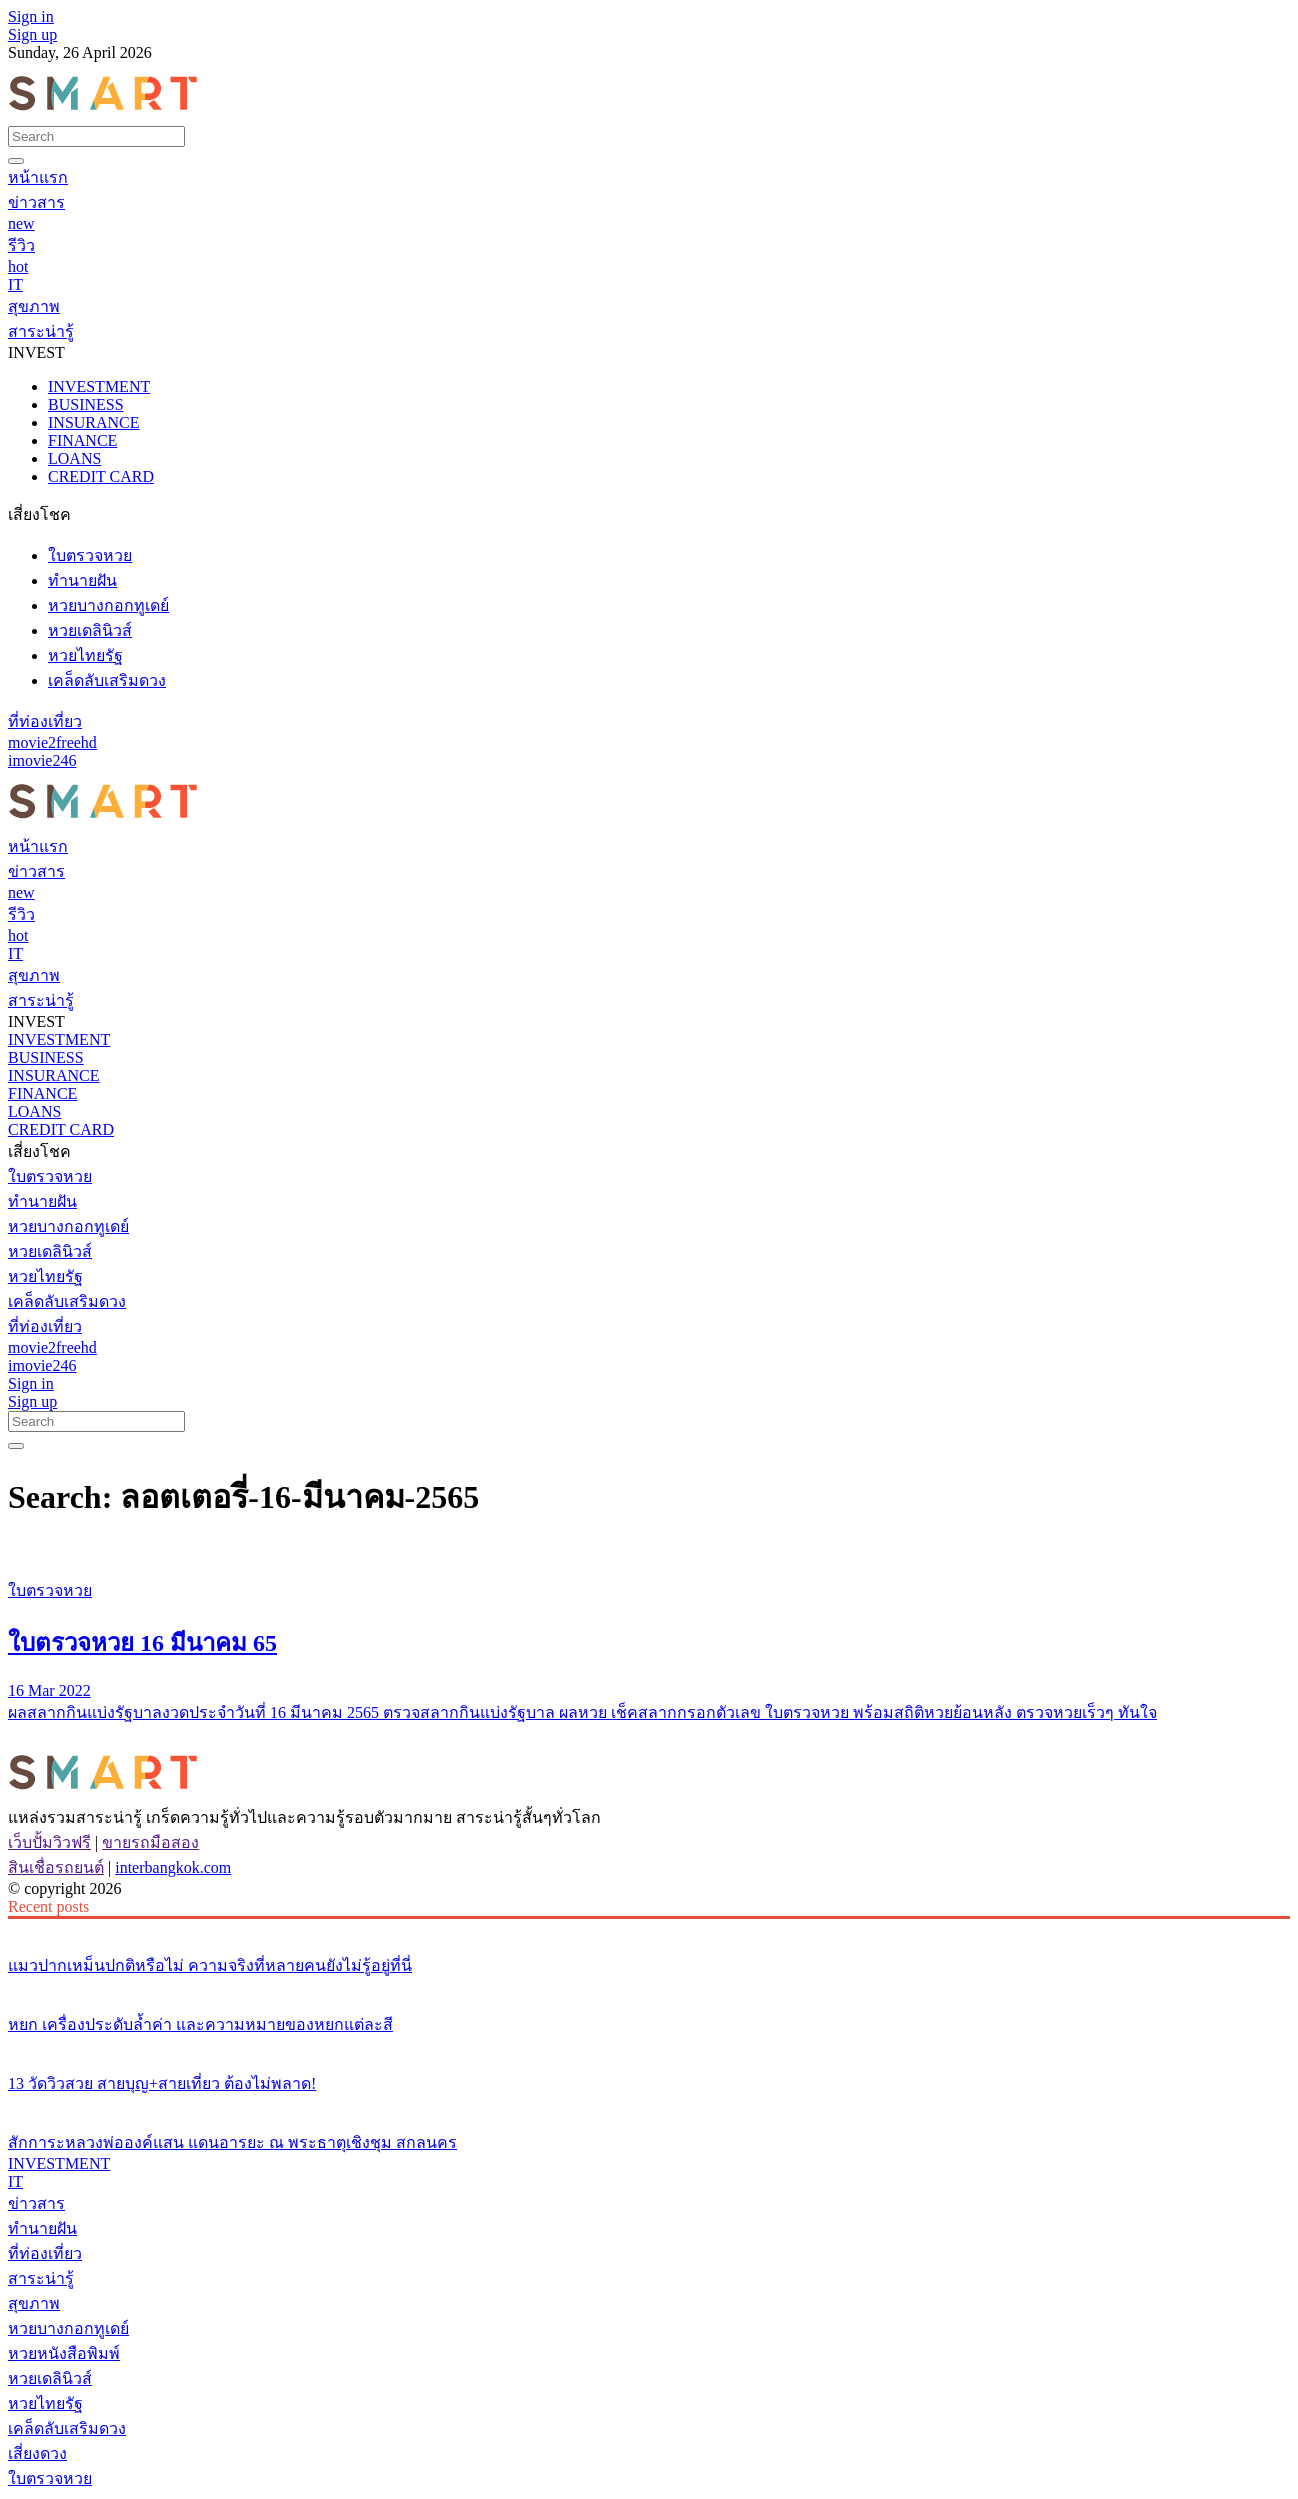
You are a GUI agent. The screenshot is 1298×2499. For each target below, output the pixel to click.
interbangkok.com (173, 1867)
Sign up (32, 34)
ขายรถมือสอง (150, 1842)
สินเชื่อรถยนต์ (56, 1867)
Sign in (31, 16)
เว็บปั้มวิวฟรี (49, 1842)
